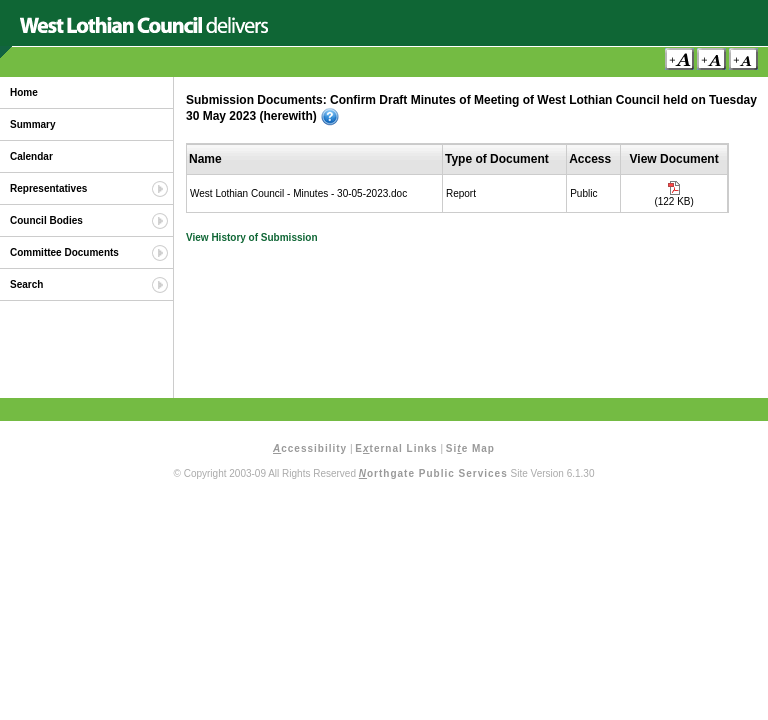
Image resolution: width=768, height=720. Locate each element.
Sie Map (470, 448)
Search (26, 284)
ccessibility (310, 448)
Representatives (48, 188)
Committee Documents (64, 252)
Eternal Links (396, 448)
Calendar (31, 156)
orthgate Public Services (433, 473)
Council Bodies (46, 220)
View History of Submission (252, 237)
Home (24, 92)
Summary (33, 124)
